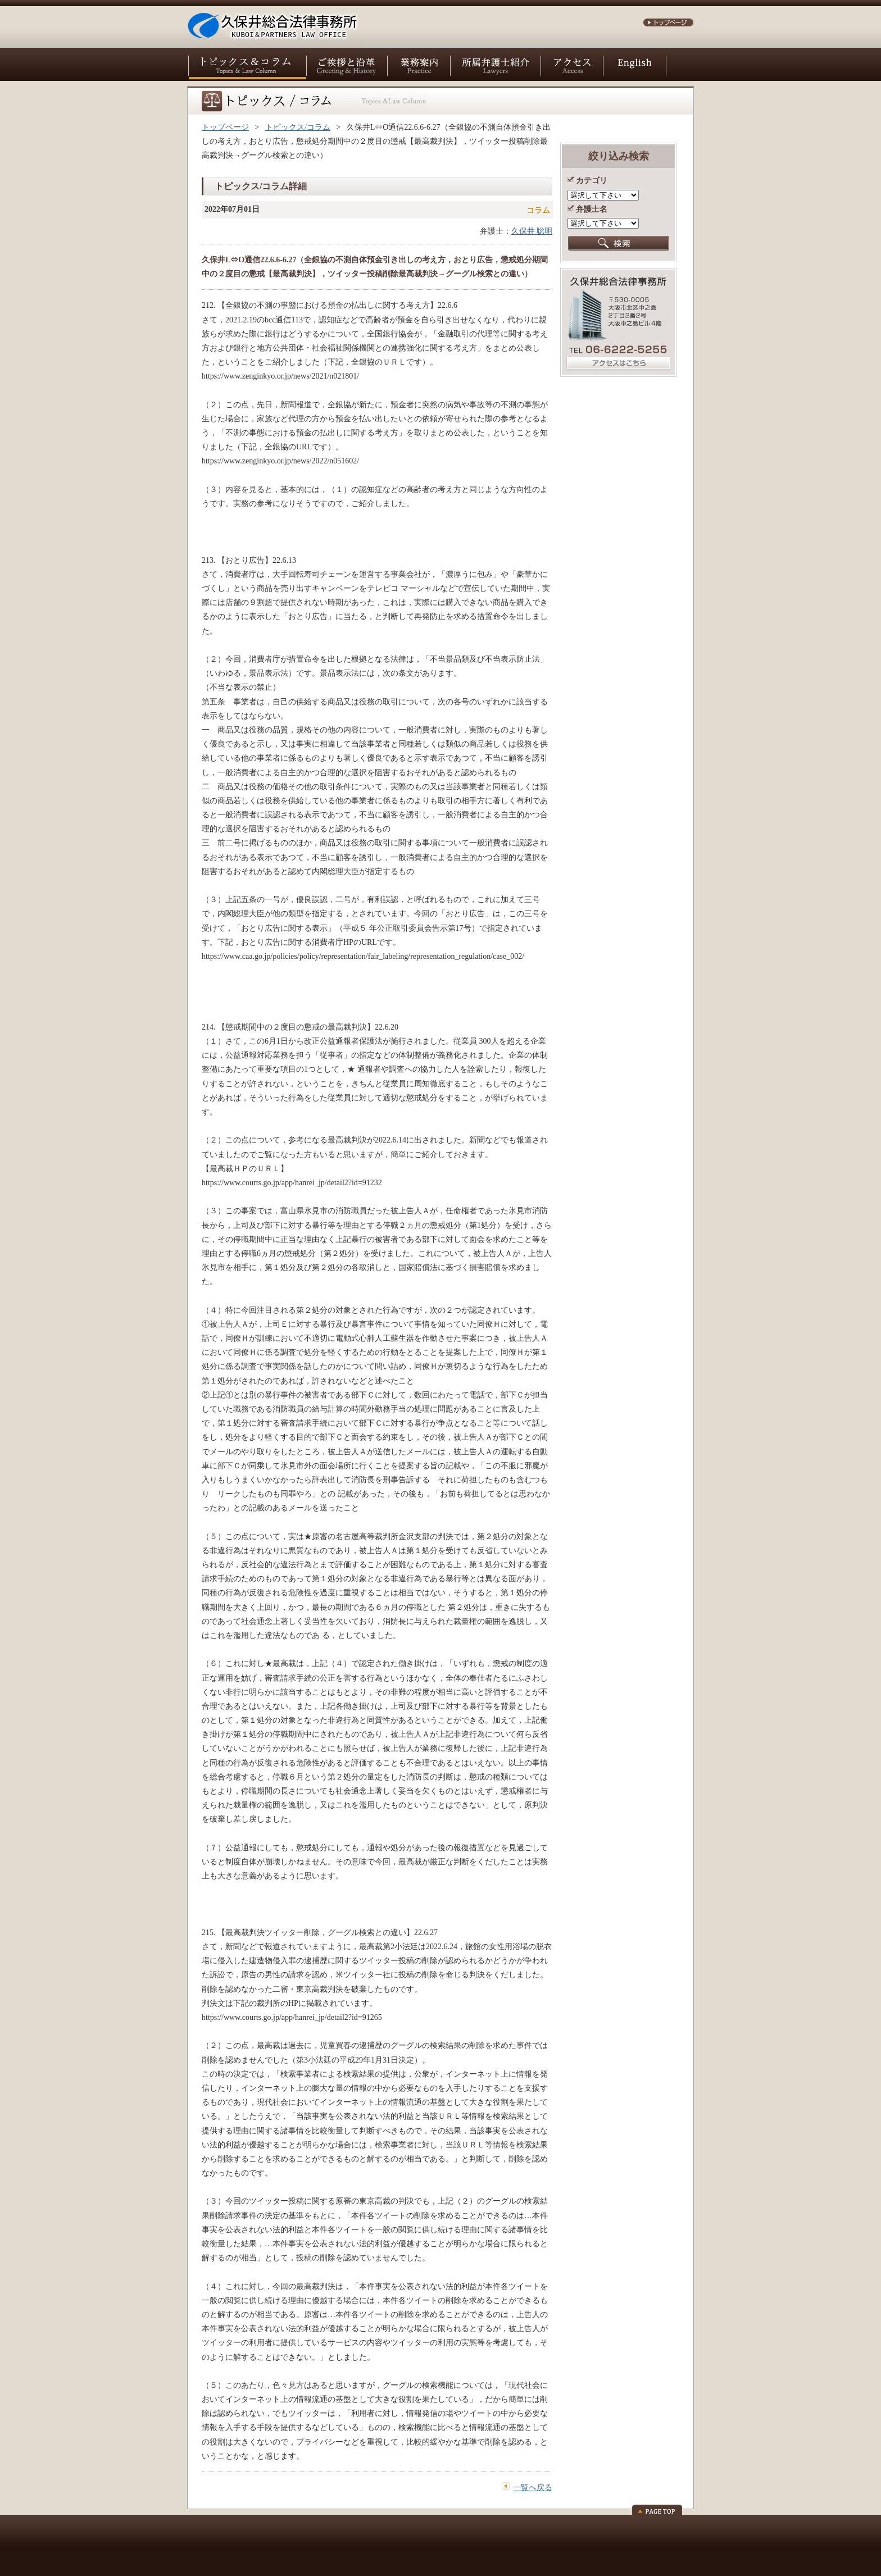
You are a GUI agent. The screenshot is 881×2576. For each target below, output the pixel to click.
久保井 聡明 (532, 231)
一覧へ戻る (532, 2487)
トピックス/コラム (297, 127)
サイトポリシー (274, 2536)
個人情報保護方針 (340, 2536)
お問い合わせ (216, 2536)
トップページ (225, 127)
